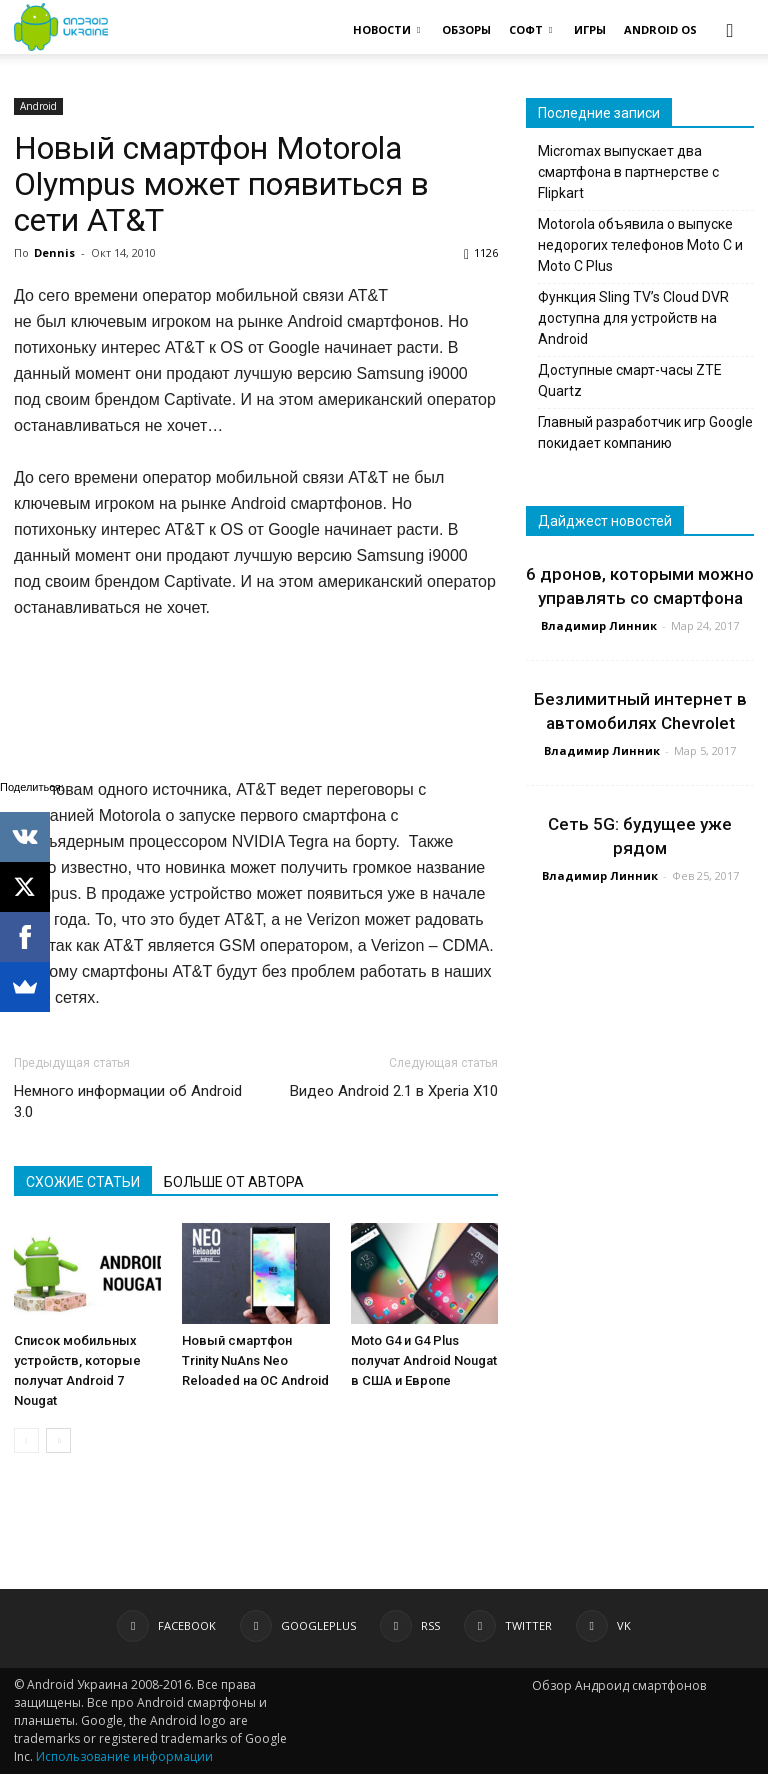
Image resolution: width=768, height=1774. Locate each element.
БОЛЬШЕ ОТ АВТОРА (234, 1182)
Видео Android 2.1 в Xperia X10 (394, 1091)
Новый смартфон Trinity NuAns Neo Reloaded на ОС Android (255, 1360)
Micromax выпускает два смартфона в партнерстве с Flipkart (628, 172)
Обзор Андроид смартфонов (619, 1685)
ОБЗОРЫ (466, 29)
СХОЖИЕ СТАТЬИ (83, 1182)
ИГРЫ (590, 29)
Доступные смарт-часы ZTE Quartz (630, 380)
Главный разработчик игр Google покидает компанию (645, 432)
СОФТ (530, 29)
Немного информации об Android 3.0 (128, 1101)
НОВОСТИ (386, 29)
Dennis (54, 252)
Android (38, 106)
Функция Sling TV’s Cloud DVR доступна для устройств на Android (633, 318)
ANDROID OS (660, 29)
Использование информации (124, 1756)
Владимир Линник (599, 625)
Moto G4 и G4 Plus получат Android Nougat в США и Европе (424, 1360)
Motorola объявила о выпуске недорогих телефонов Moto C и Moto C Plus (640, 245)
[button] (730, 30)
